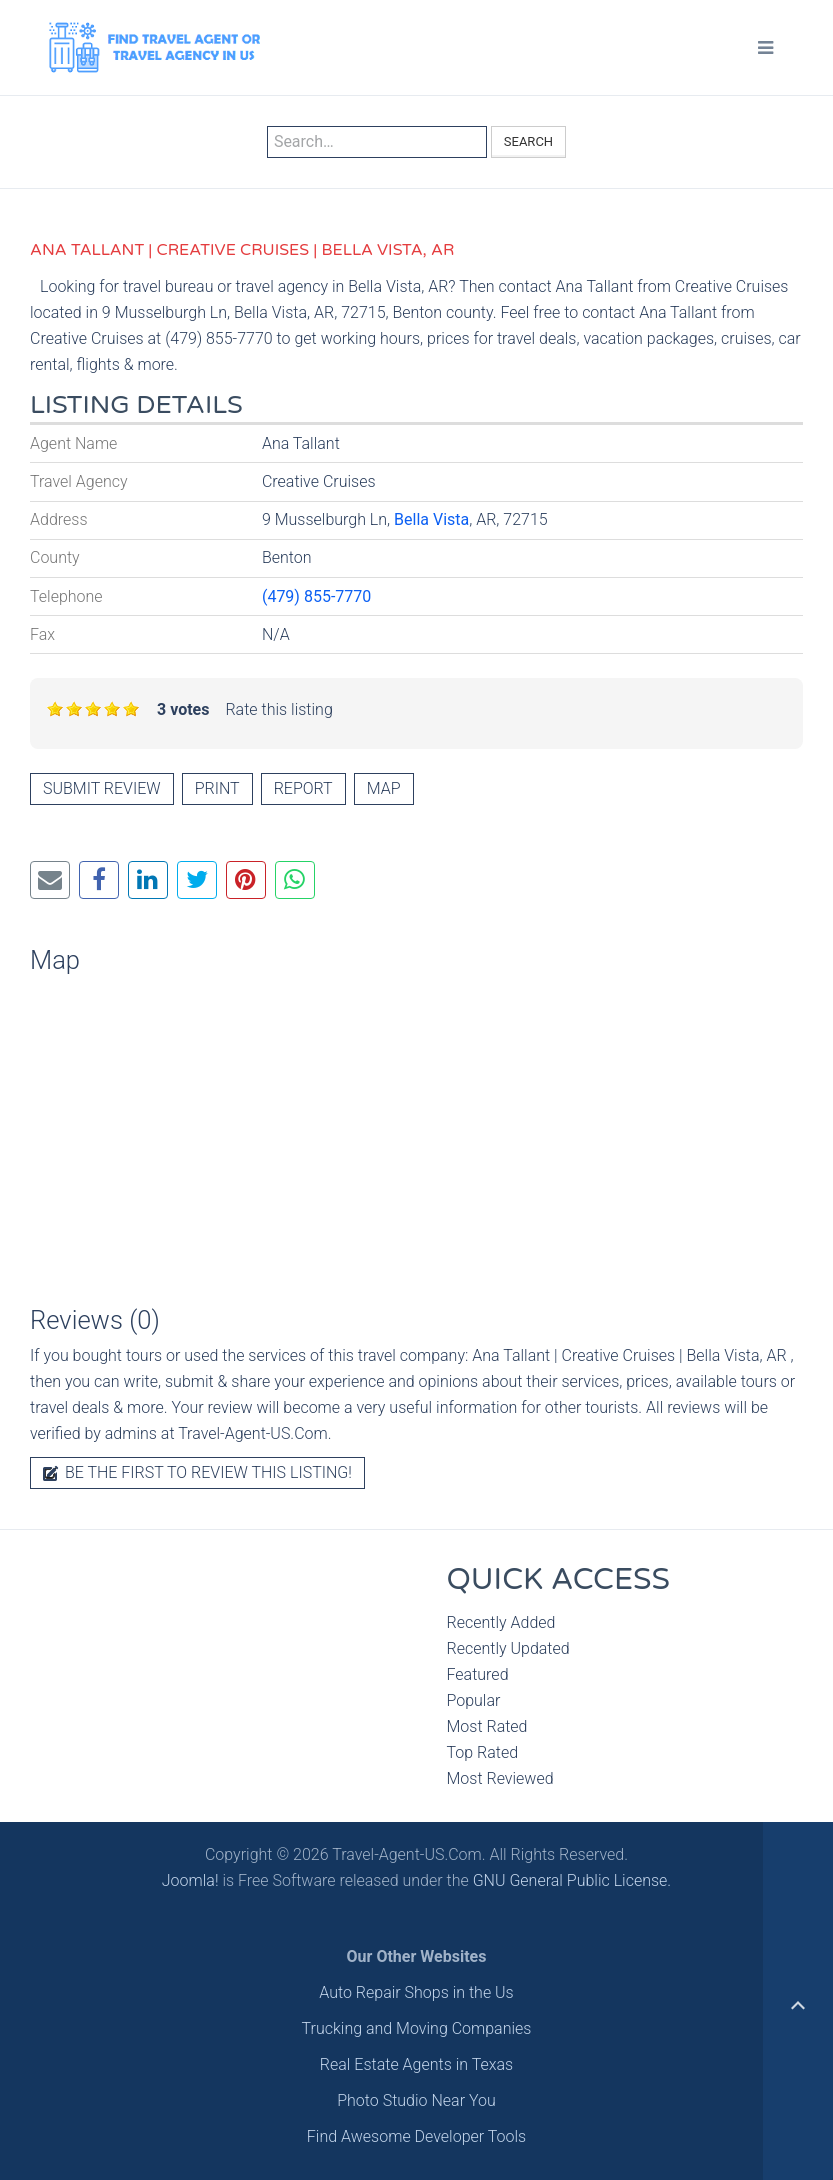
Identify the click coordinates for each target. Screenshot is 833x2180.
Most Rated (487, 1726)
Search (528, 141)
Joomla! (190, 1880)
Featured (478, 1674)
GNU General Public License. (572, 1880)
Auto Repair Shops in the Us (416, 1992)
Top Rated (483, 1752)
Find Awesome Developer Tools (416, 2136)
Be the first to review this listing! (197, 1472)
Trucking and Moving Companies (417, 2028)
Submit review (102, 788)
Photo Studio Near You (416, 2100)
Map (384, 788)
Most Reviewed (500, 1778)
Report (303, 788)
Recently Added (501, 1622)
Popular (474, 1700)
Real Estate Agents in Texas (416, 2064)
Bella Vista (431, 519)
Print (217, 788)
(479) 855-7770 (316, 596)
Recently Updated (508, 1648)
